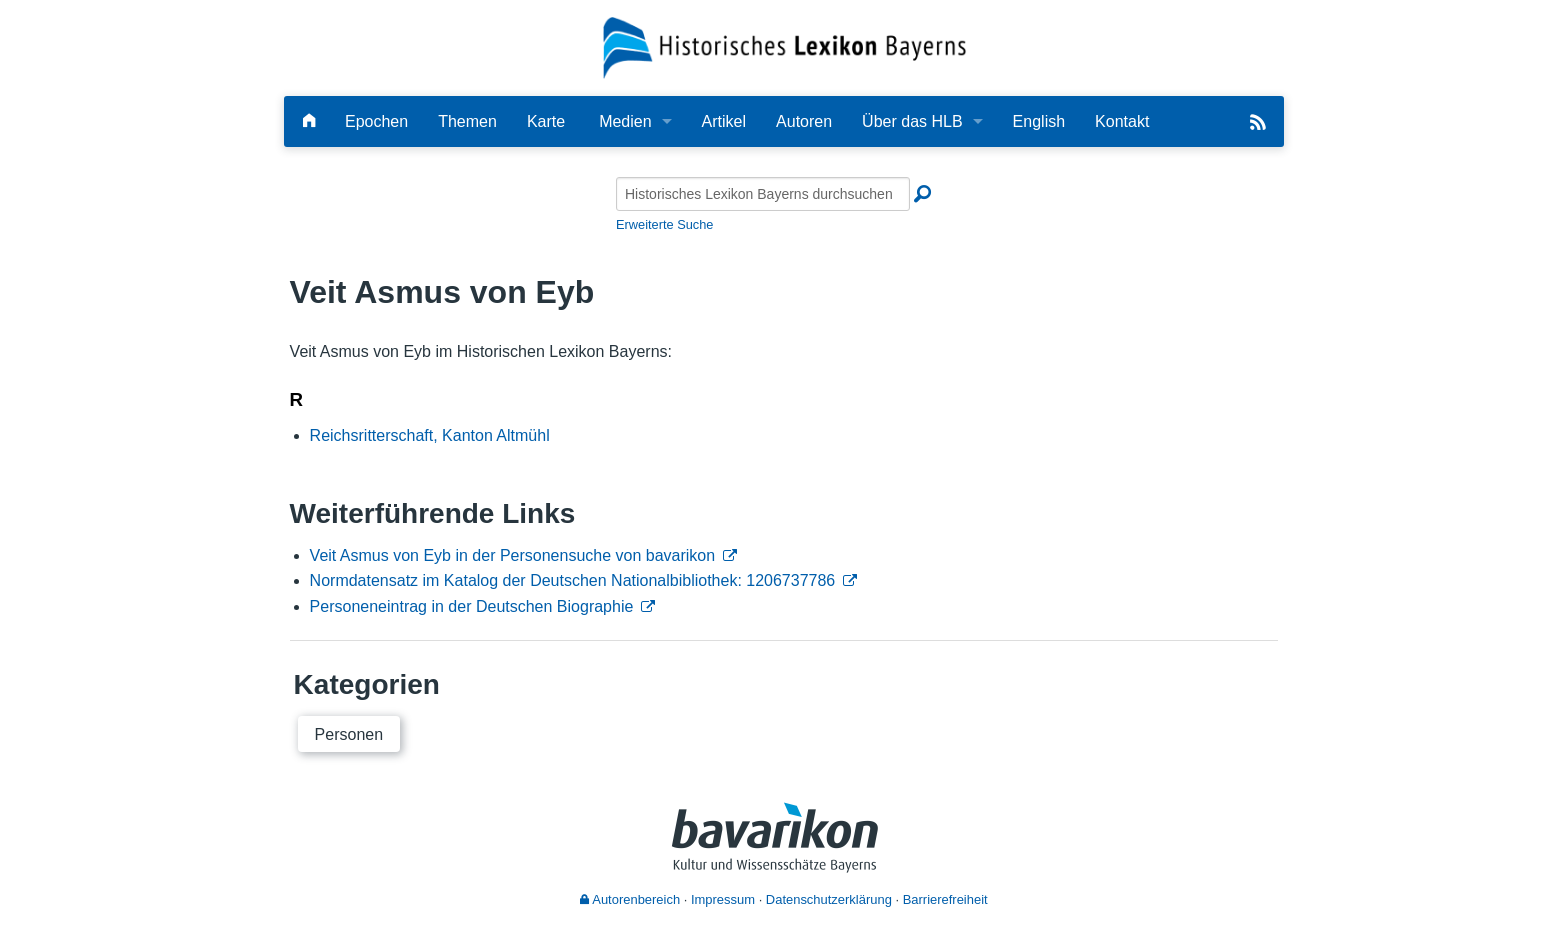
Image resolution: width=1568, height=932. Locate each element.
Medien (625, 121)
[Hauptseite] (309, 121)
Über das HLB (912, 121)
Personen (349, 734)
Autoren (804, 121)
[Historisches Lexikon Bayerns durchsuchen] (763, 194)
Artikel (724, 121)
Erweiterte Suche (664, 224)
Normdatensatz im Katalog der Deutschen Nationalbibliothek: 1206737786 (573, 580)
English (1039, 121)
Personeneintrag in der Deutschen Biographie (472, 606)
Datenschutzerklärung (829, 899)
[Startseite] (784, 46)
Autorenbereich (630, 899)
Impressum (723, 899)
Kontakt (1122, 121)
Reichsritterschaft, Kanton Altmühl (430, 435)
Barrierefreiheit (945, 899)
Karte (546, 121)
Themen (467, 121)
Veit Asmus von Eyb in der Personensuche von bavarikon (513, 555)
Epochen (376, 121)
